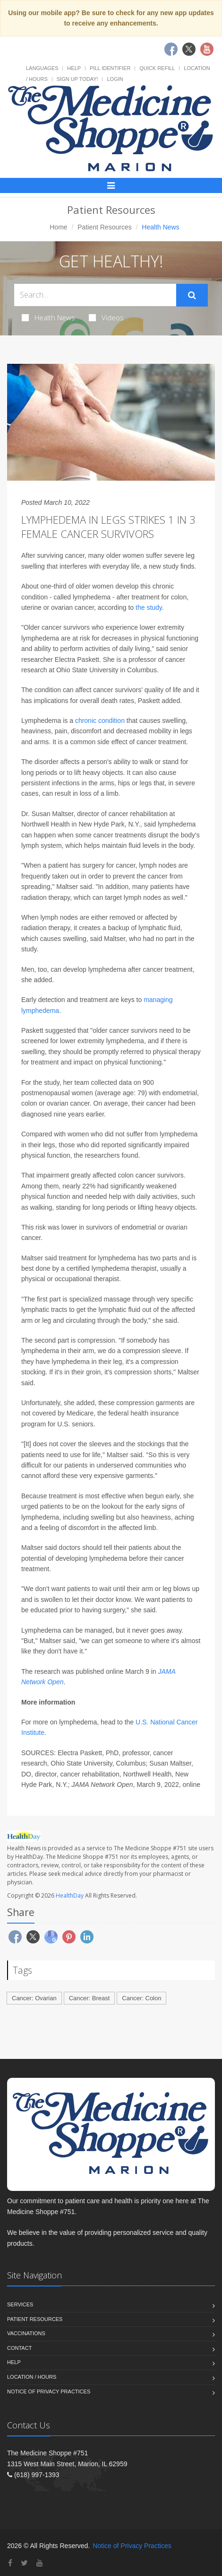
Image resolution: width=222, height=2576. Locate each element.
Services (20, 2304)
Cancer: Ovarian (34, 1998)
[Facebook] (10, 2563)
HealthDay (70, 1895)
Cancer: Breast (89, 1998)
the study (149, 607)
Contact (19, 2348)
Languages (42, 68)
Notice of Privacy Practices (48, 2391)
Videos (106, 317)
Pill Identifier (110, 68)
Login (115, 79)
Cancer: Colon (141, 1998)
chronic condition (100, 720)
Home (58, 227)
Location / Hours (31, 2377)
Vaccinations (26, 2333)
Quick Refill (157, 68)
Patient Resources (104, 227)
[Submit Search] (192, 295)
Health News (48, 317)
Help (74, 68)
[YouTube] (39, 2563)
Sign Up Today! (77, 79)
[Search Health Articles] (95, 295)
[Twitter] (24, 2563)
